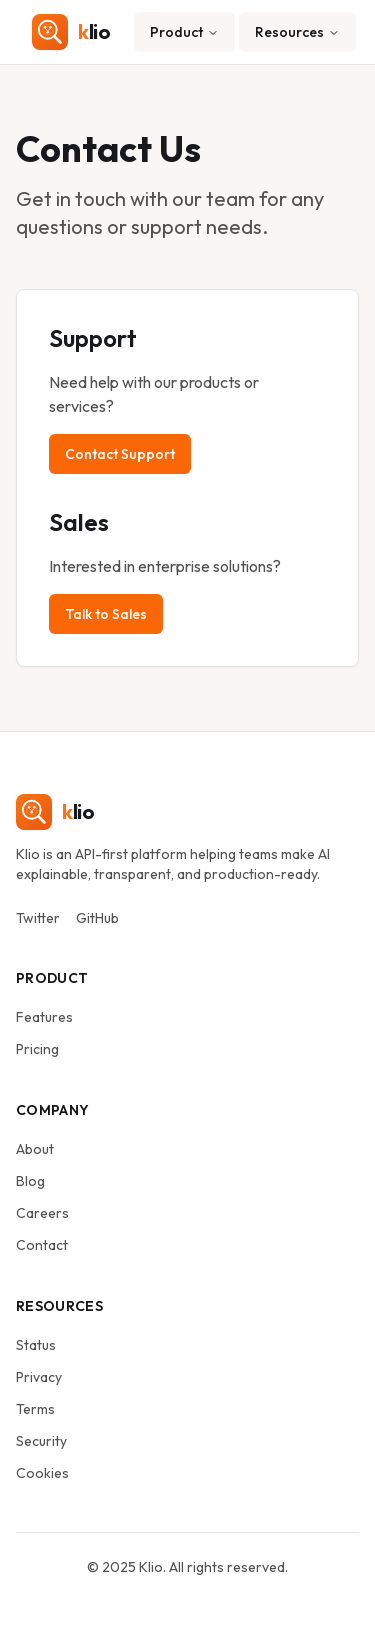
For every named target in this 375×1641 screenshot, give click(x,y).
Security (41, 1441)
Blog (30, 1181)
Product (184, 32)
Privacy (39, 1377)
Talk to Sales (106, 614)
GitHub (97, 918)
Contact (42, 1245)
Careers (42, 1213)
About (35, 1149)
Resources (297, 32)
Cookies (42, 1473)
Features (44, 1017)
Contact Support (120, 454)
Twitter (38, 918)
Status (36, 1345)
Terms (35, 1409)
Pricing (37, 1049)
